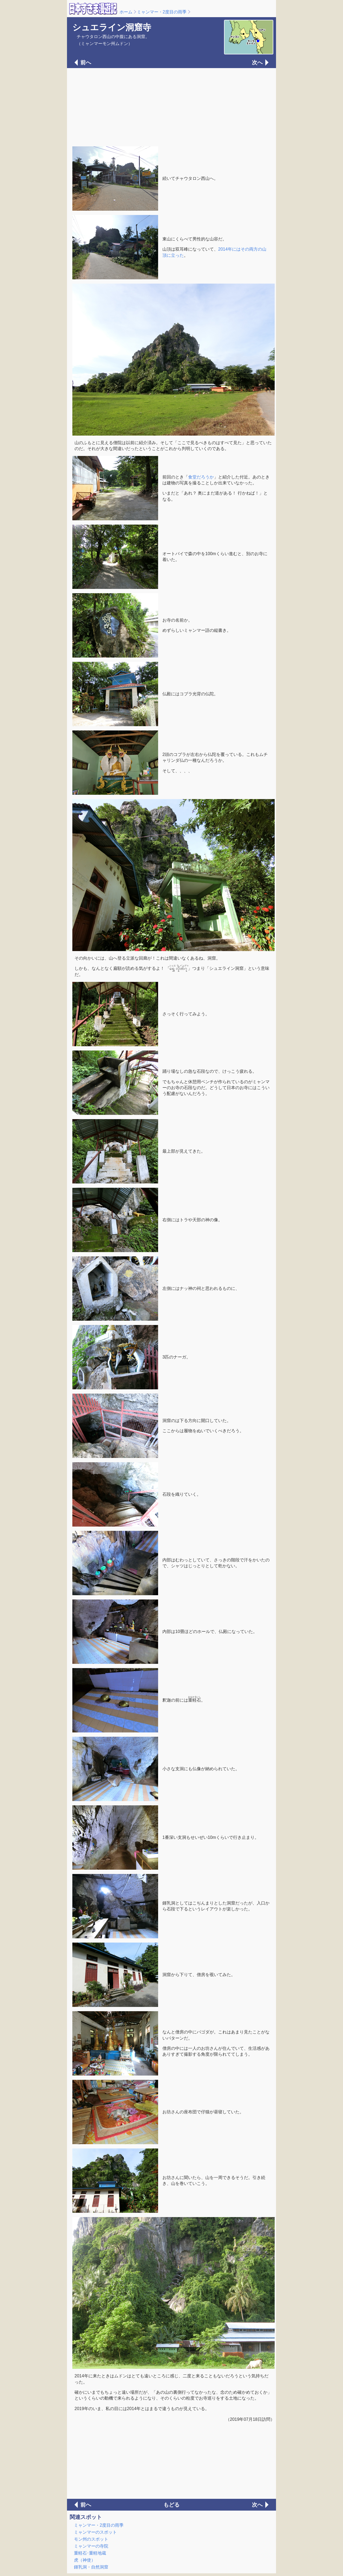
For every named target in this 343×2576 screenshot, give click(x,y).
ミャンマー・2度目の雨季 (162, 12)
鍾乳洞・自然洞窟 (91, 2567)
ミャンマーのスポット (95, 2532)
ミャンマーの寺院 (91, 2546)
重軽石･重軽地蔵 (90, 2553)
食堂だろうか (201, 477)
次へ (257, 62)
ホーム (126, 12)
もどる (171, 2505)
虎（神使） (84, 2560)
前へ (85, 62)
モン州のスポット (91, 2539)
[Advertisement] (171, 106)
